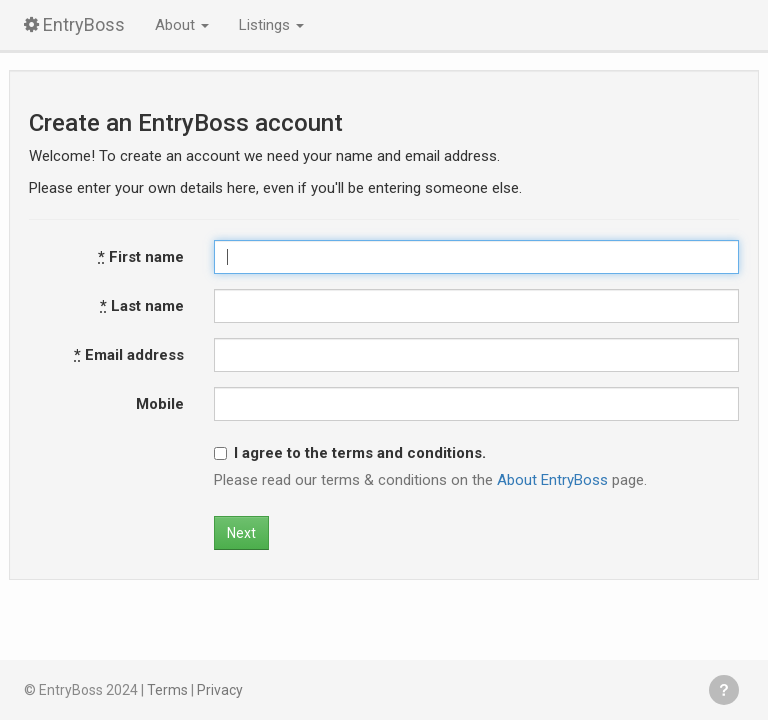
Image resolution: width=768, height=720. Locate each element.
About (182, 25)
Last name (142, 306)
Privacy (220, 690)
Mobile (160, 404)
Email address (129, 355)
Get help (724, 690)
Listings (271, 25)
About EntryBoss (552, 480)
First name (141, 257)
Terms (167, 690)
